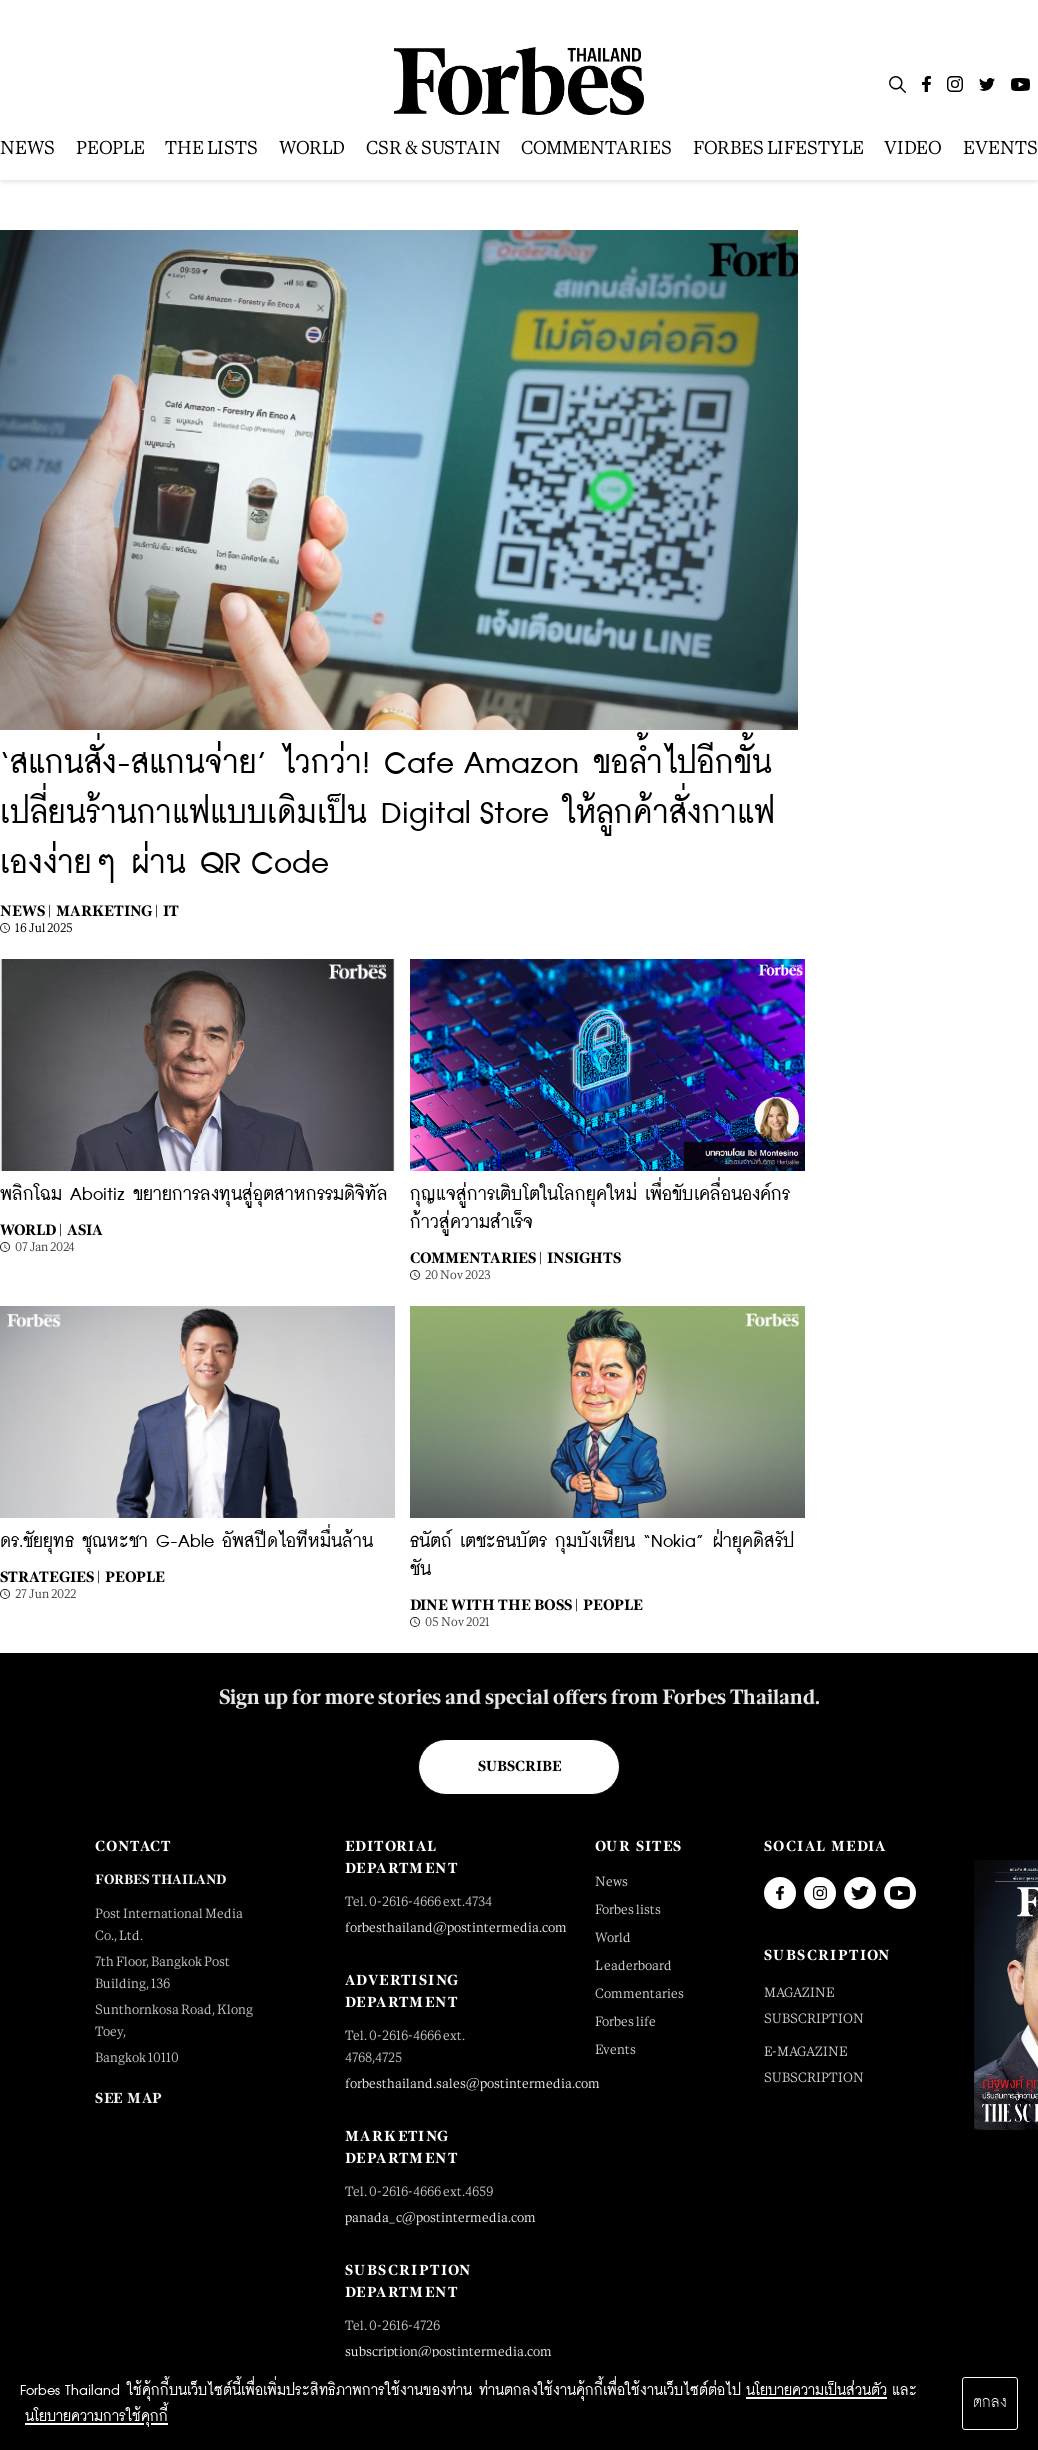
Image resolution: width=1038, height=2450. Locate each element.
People (135, 1576)
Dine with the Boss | (494, 1604)
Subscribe (519, 1766)
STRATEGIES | (50, 1576)
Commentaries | (476, 1257)
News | (25, 910)
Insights (584, 1257)
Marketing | (107, 910)
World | (31, 1229)
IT (171, 910)
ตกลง (990, 2403)
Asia (85, 1229)
